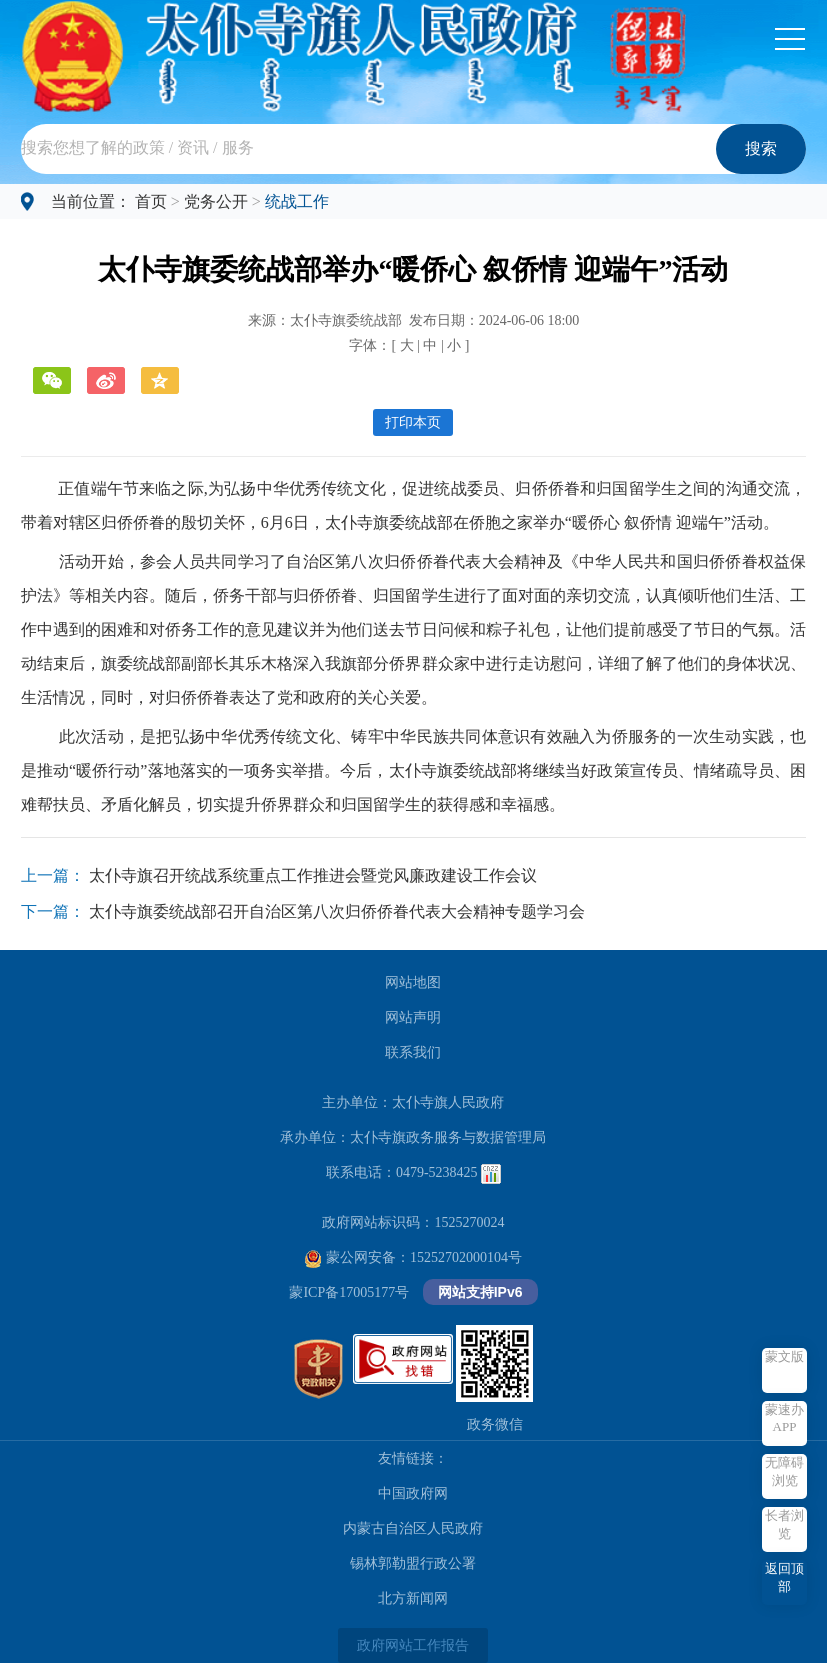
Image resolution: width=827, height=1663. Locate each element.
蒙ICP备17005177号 (349, 1292)
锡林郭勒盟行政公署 (413, 1563)
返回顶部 (784, 1577)
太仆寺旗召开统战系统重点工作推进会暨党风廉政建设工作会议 (313, 875)
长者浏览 (784, 1524)
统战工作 (297, 201)
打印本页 (413, 422)
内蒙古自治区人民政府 (413, 1528)
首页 (151, 201)
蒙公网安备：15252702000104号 (413, 1257)
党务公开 (216, 201)
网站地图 (413, 982)
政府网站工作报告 (413, 1645)
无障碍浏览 (784, 1471)
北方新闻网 (413, 1598)
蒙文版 (784, 1356)
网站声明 (413, 1017)
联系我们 (413, 1052)
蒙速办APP (784, 1418)
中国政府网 (413, 1493)
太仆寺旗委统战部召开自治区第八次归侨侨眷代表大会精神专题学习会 (337, 911)
